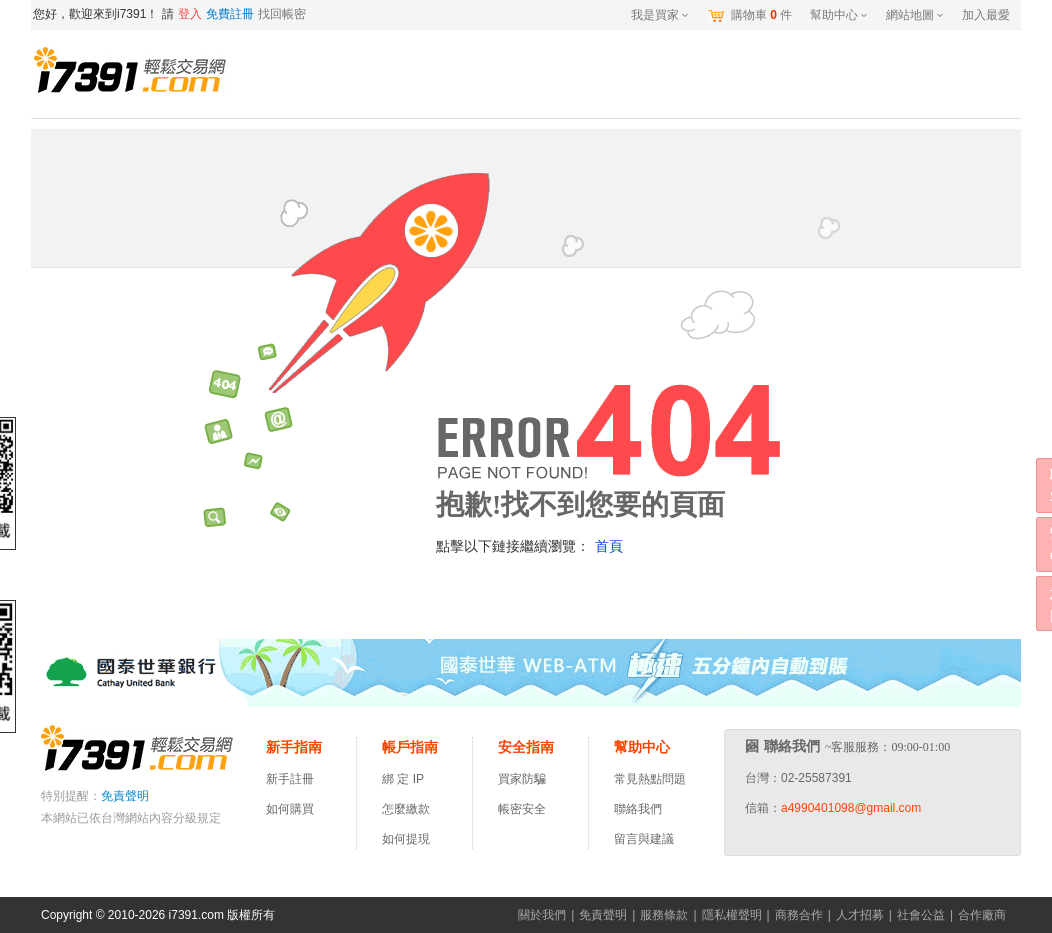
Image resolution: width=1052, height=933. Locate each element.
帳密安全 (522, 809)
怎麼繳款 (406, 809)
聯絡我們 (638, 809)
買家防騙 (522, 779)
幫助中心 (838, 15)
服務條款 (664, 915)
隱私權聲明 (732, 915)
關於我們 (542, 915)
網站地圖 (914, 15)
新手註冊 (290, 779)
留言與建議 (644, 839)
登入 (190, 14)
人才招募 (860, 915)
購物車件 (761, 15)
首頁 (609, 546)
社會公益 (921, 915)
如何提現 (406, 839)
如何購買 (290, 809)
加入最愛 (986, 15)
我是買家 (659, 15)
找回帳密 (282, 14)
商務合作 (799, 915)
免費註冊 (230, 14)
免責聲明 (125, 796)
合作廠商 (982, 915)
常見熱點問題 (650, 779)
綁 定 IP (406, 779)
